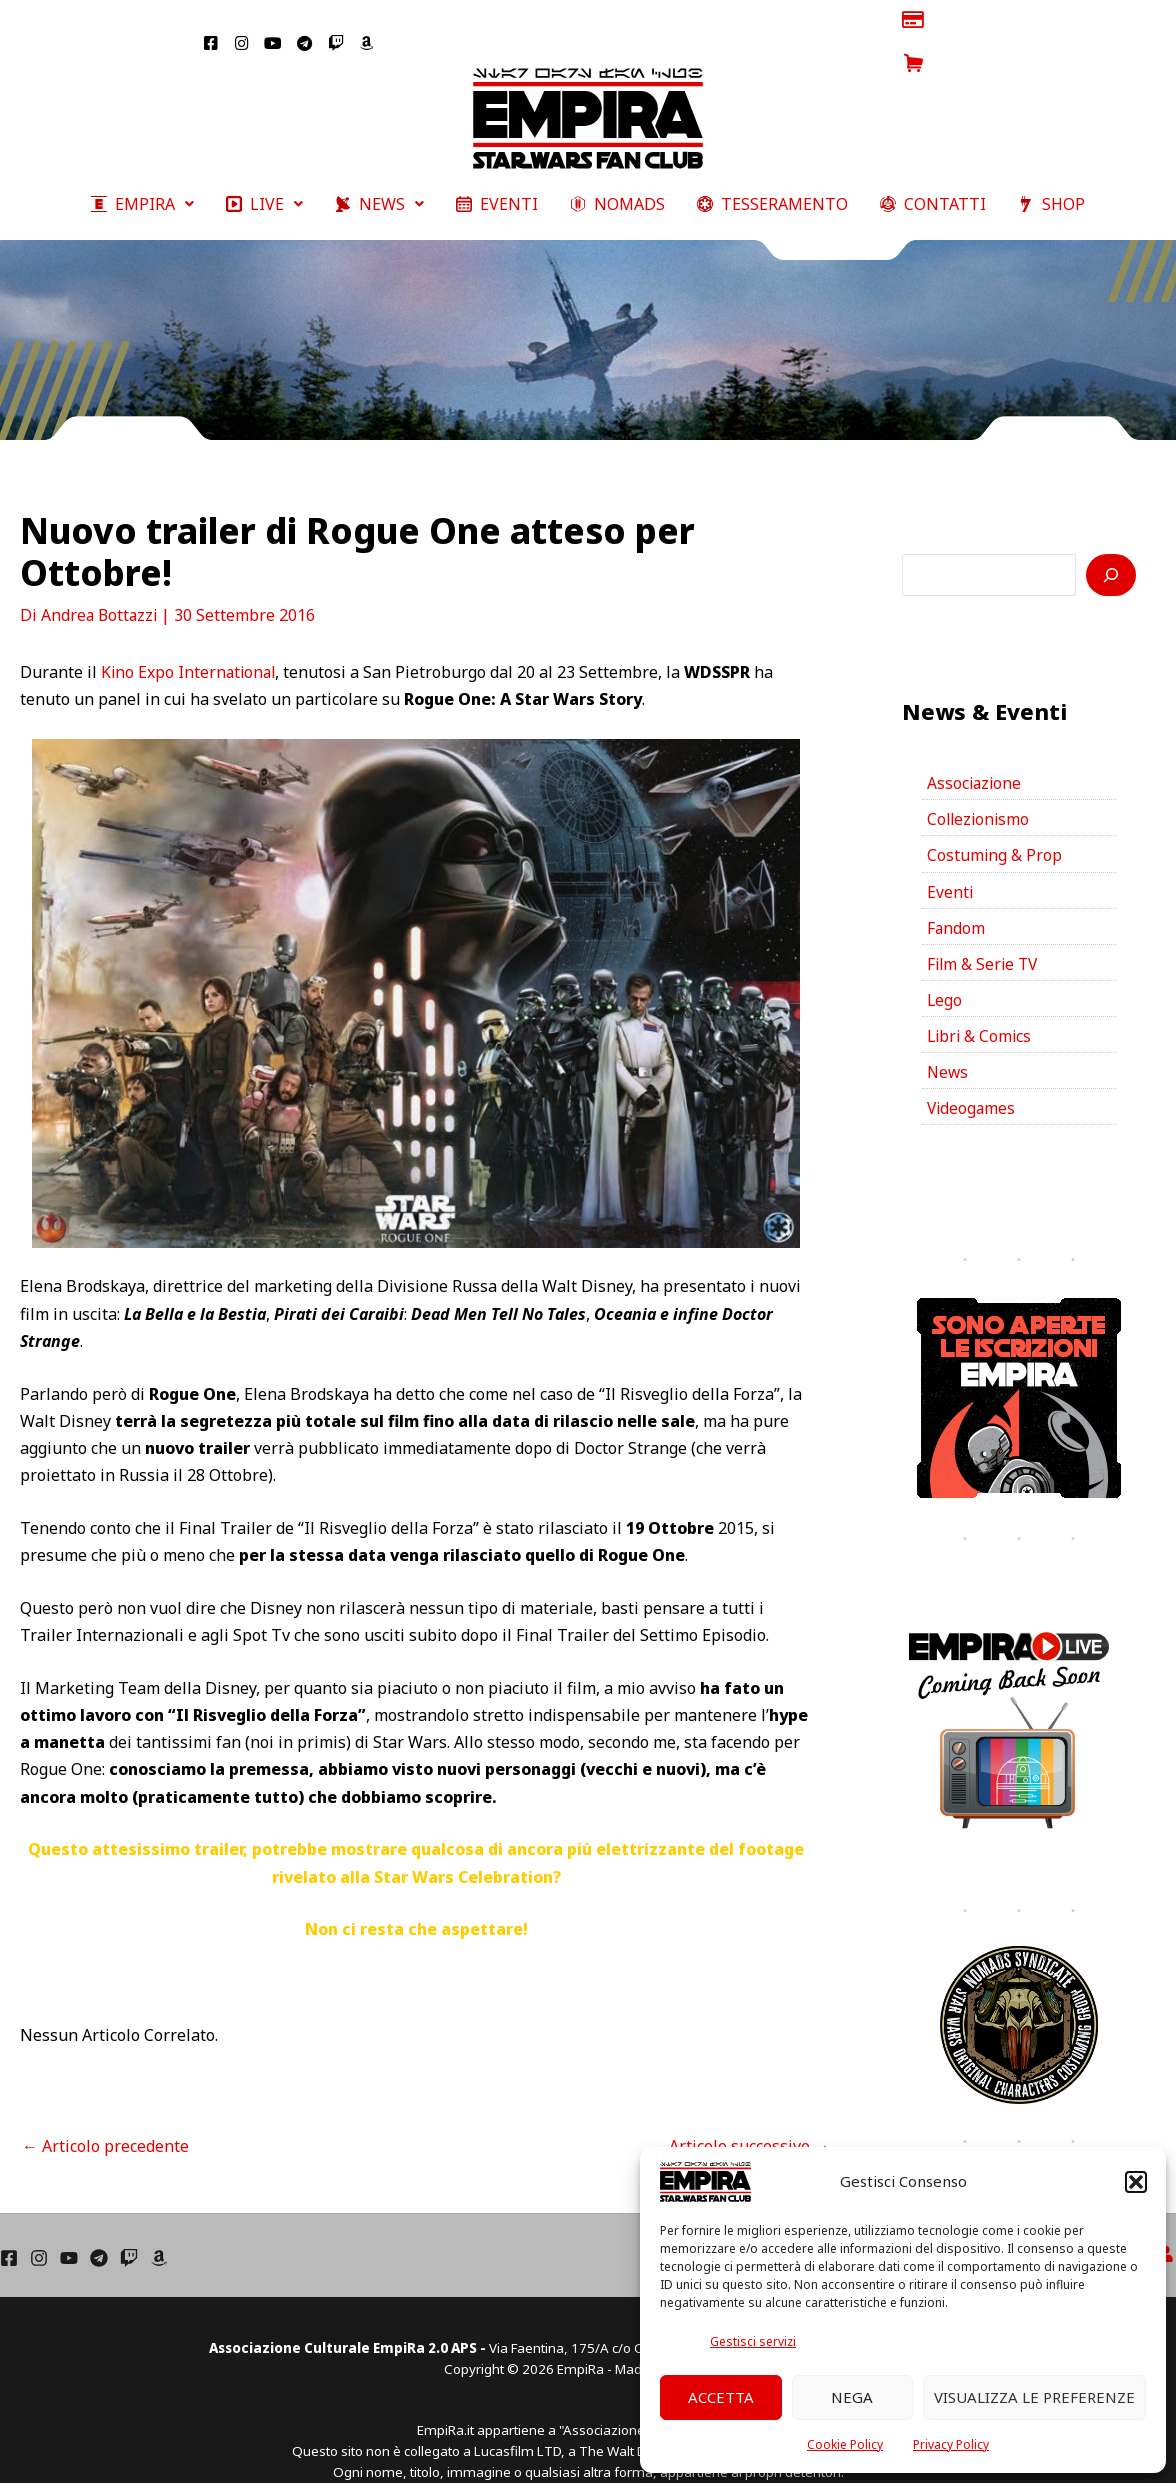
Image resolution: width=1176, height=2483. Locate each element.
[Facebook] (9, 2229)
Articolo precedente (105, 2107)
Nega (852, 2397)
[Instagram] (39, 2229)
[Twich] (129, 2229)
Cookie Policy (845, 2444)
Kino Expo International (190, 633)
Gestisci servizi (753, 2341)
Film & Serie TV (984, 931)
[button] (1136, 2182)
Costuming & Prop (995, 820)
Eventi (950, 857)
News (948, 1042)
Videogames (972, 1079)
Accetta (721, 2397)
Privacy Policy (951, 2444)
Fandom (956, 894)
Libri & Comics (981, 1005)
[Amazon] (159, 2229)
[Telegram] (99, 2229)
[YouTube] (69, 2229)
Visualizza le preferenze (1034, 2397)
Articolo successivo (749, 2107)
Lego (945, 968)
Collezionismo (980, 783)
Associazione (975, 746)
